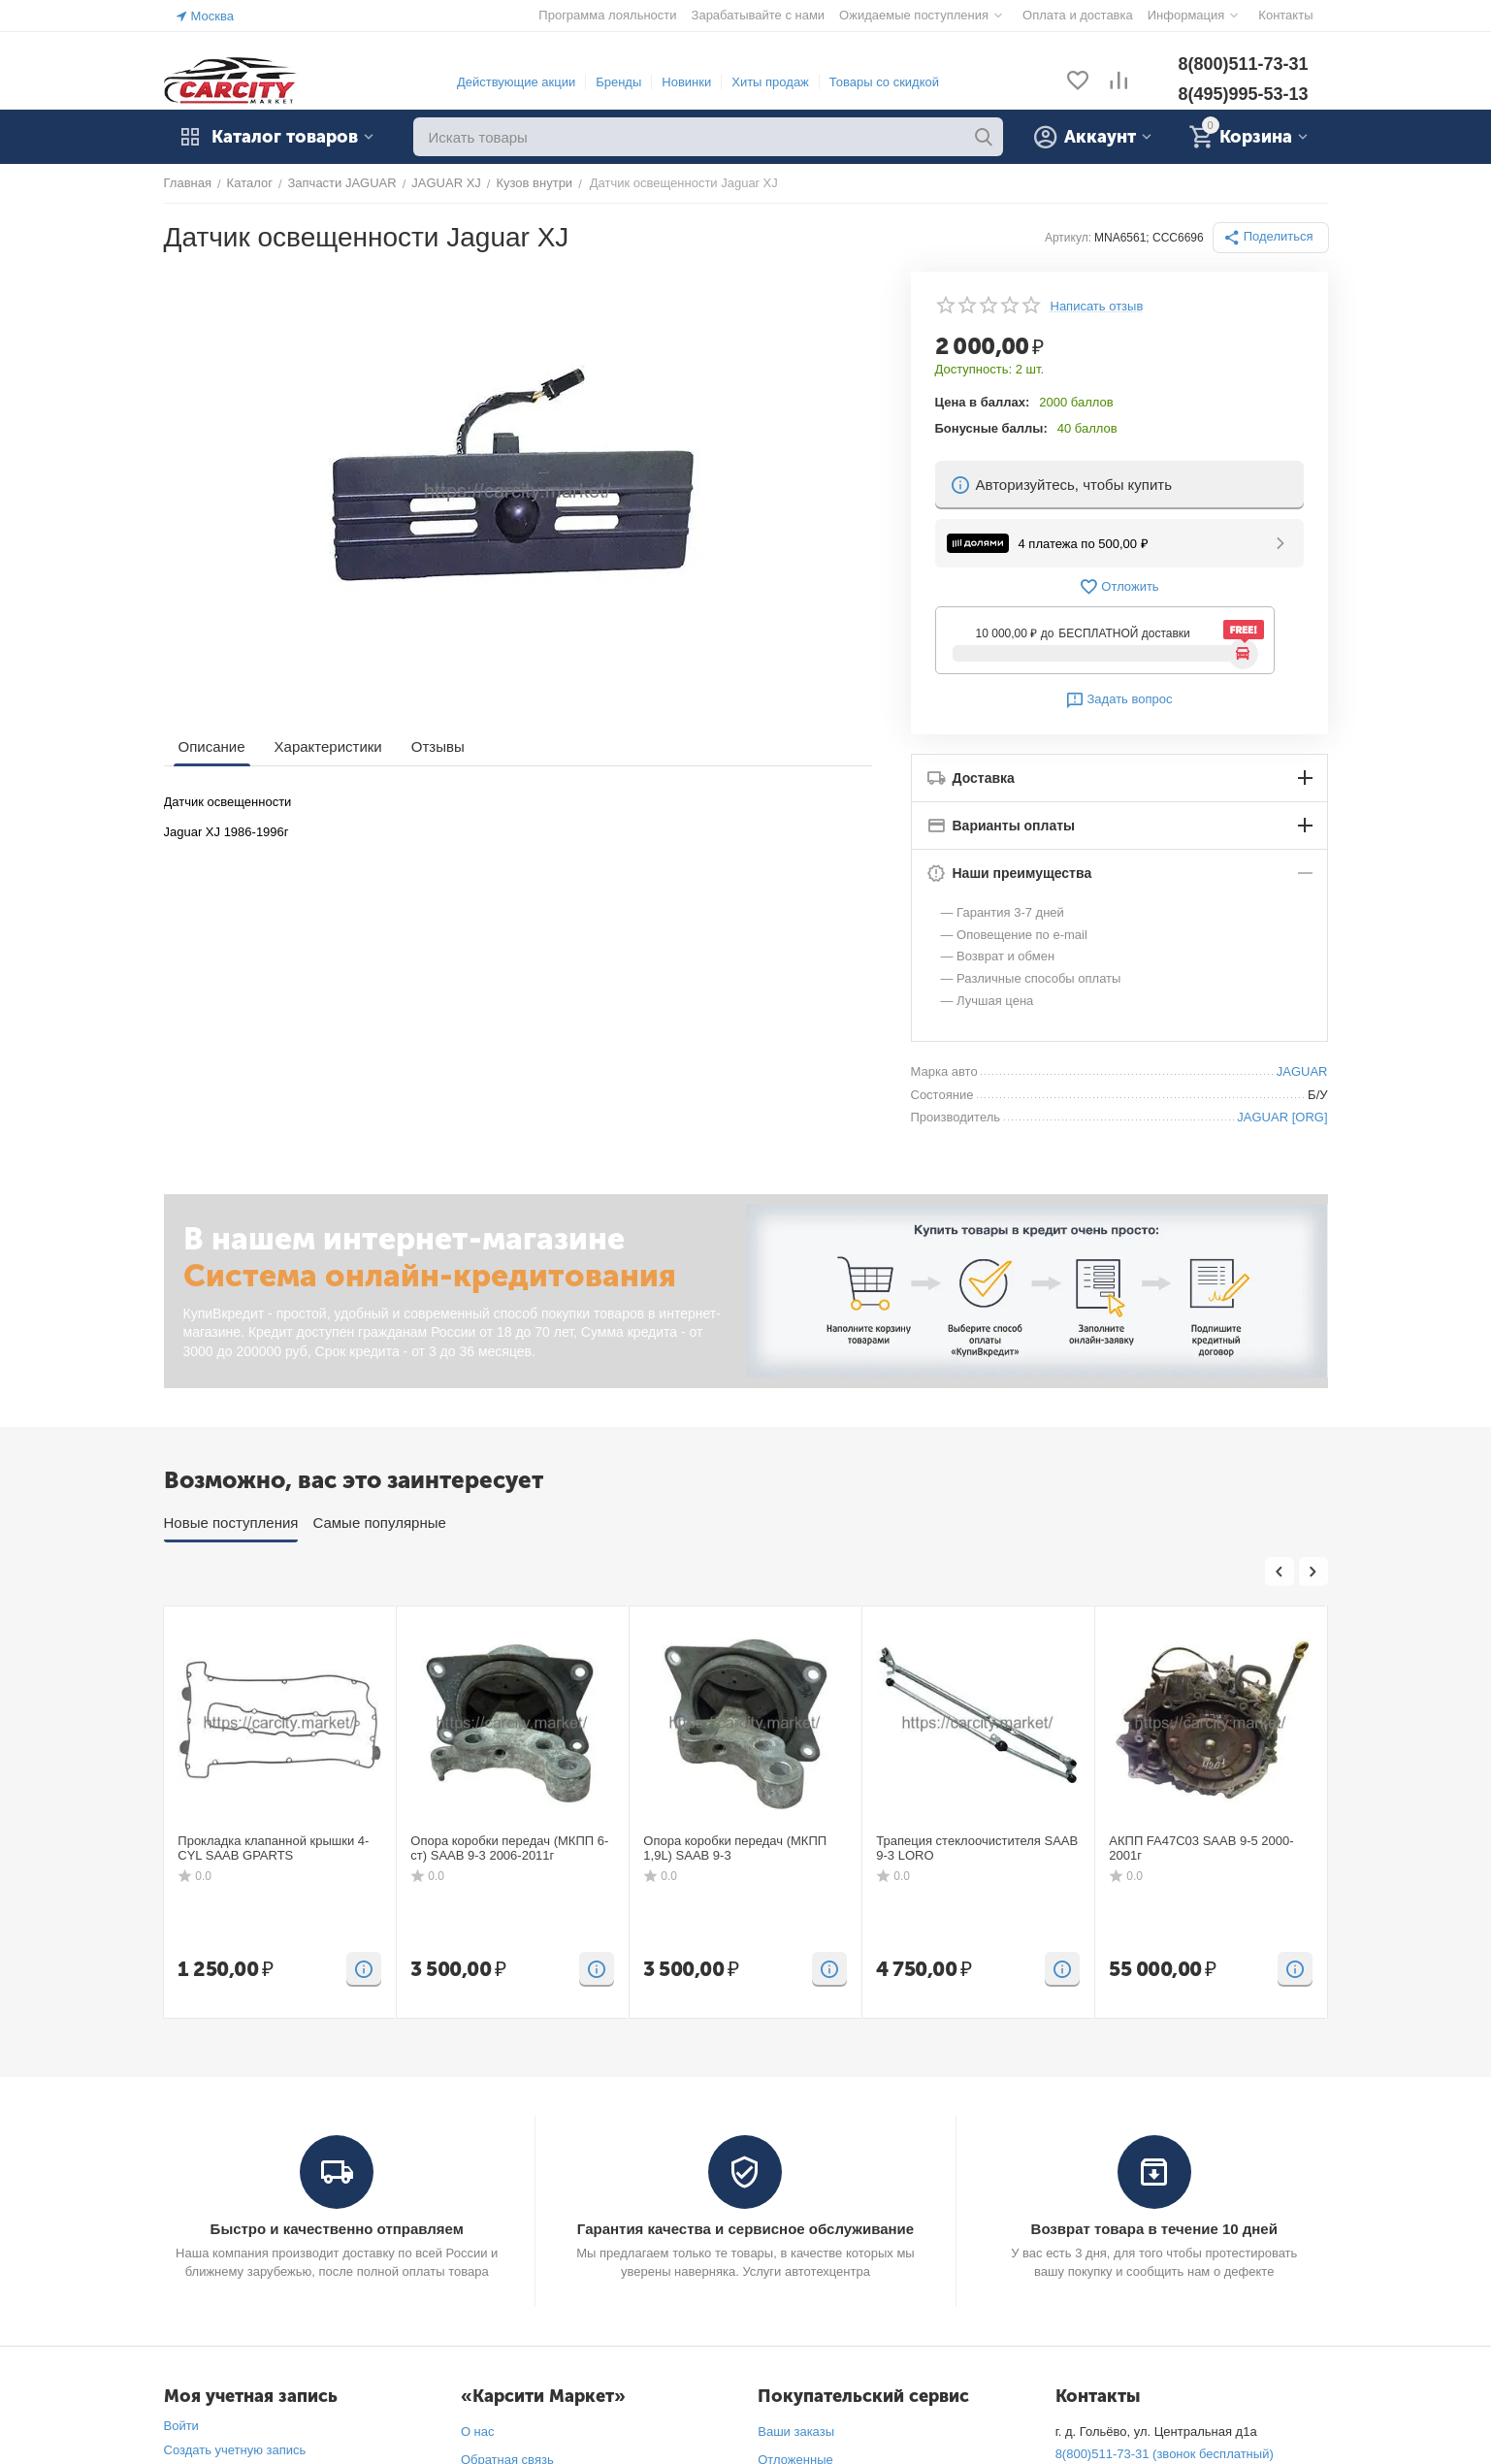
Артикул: (1068, 237)
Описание (211, 746)
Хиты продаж (770, 82)
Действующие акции (516, 82)
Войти (181, 2425)
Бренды (618, 82)
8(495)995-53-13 (1243, 94)
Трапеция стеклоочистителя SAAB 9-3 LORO (977, 1848)
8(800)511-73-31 (1243, 64)
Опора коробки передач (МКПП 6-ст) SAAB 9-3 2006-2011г (509, 1848)
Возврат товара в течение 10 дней (1154, 2229)
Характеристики (328, 746)
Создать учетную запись (235, 2450)
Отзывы (438, 746)
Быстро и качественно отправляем (337, 2229)
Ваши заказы (796, 2431)
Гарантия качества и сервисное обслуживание (745, 2229)
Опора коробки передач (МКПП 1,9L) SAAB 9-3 (735, 1848)
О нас (478, 2431)
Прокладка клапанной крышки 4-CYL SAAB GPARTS (273, 1848)
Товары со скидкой (884, 82)
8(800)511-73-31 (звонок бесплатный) (1164, 2454)
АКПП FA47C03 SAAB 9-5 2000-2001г (1201, 1848)
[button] (1271, 237)
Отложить (1118, 587)
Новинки (686, 82)
